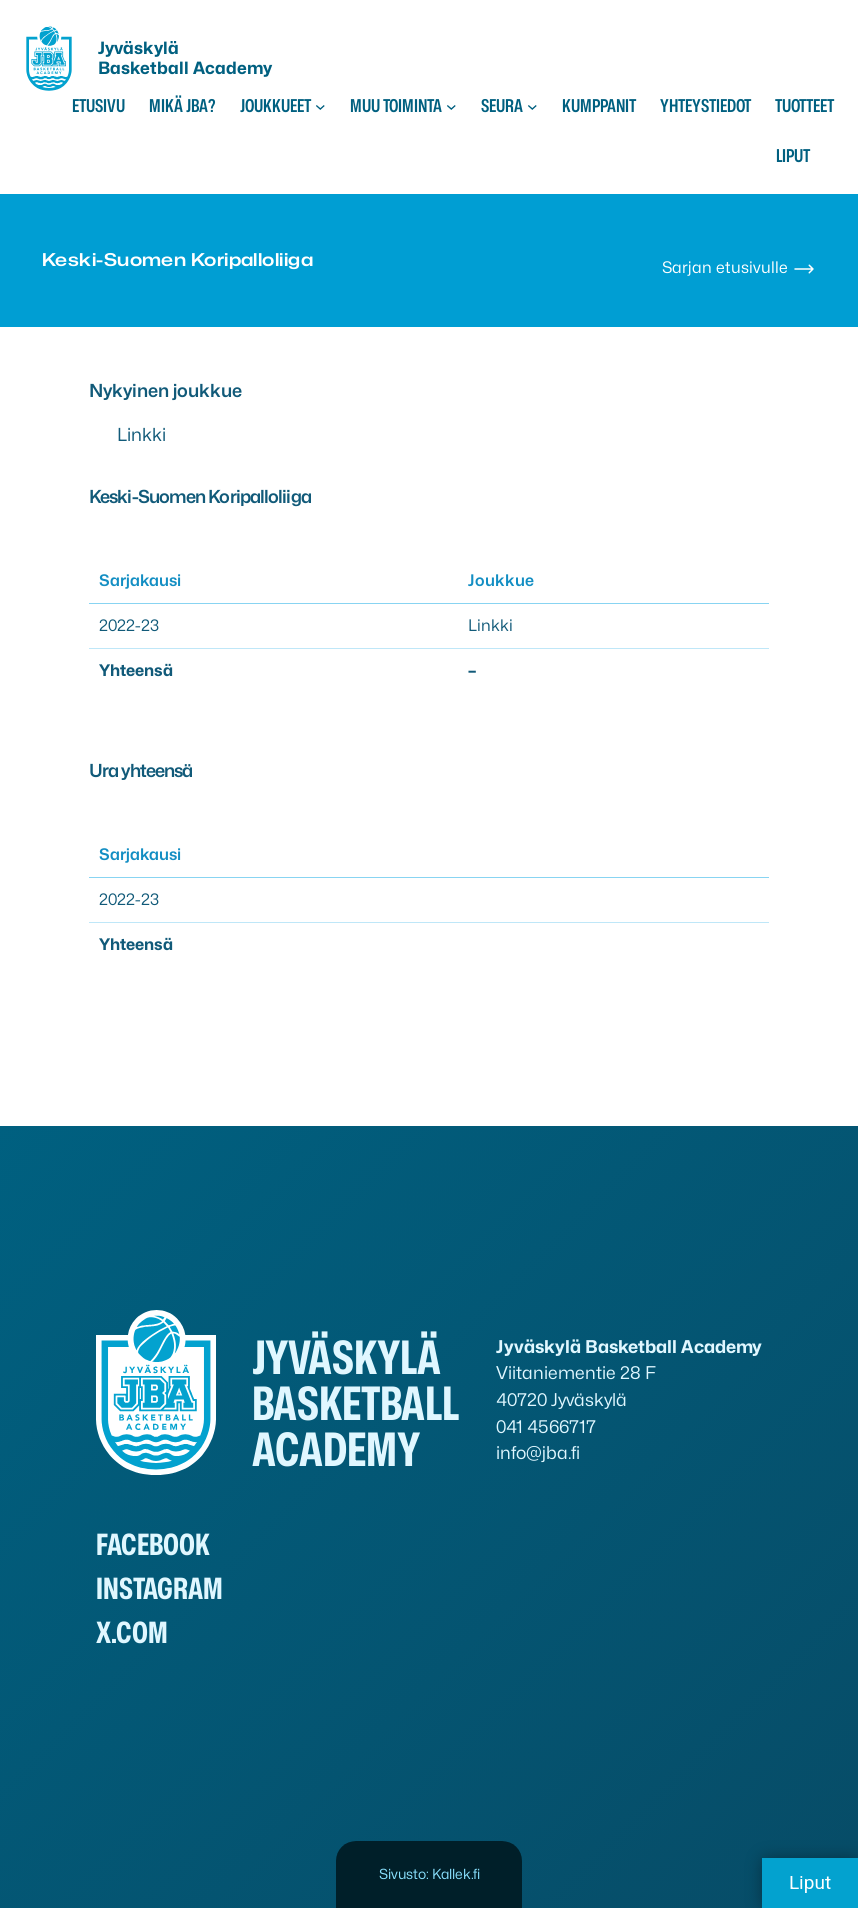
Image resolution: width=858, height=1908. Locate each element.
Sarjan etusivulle (739, 267)
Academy (232, 68)
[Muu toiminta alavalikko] (451, 106)
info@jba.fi (538, 1452)
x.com (132, 1632)
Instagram (159, 1588)
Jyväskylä (138, 48)
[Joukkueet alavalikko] (320, 106)
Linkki (141, 434)
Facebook (153, 1544)
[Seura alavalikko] (532, 106)
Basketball (145, 68)
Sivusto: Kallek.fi (429, 1873)
